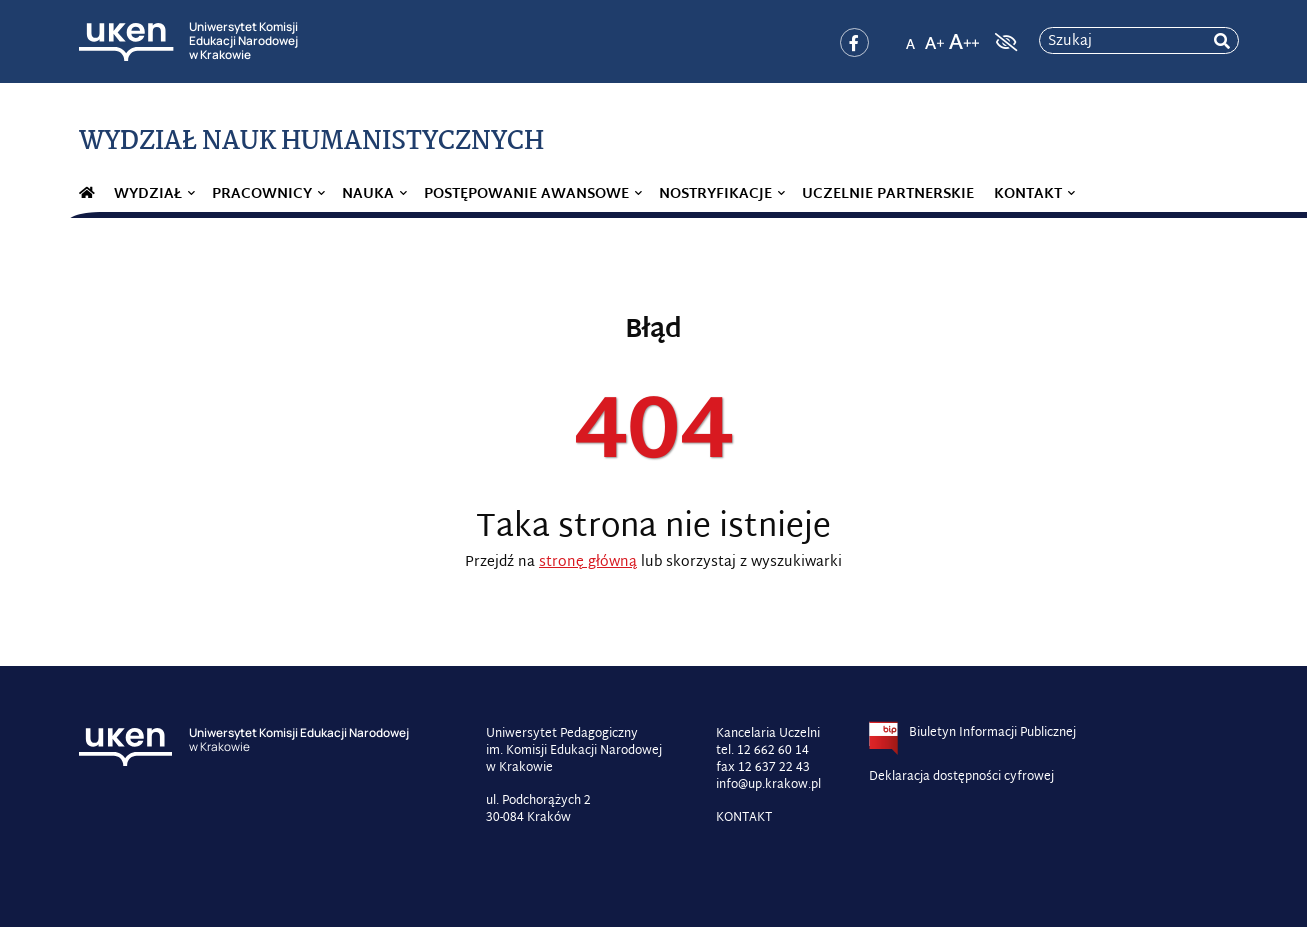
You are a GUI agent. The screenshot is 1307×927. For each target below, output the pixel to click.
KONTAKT (744, 818)
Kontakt (1028, 194)
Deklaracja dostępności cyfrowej (961, 777)
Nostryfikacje (715, 194)
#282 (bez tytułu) (86, 195)
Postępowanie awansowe (526, 194)
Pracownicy (262, 194)
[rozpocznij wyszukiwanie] (1222, 41)
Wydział (148, 194)
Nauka (368, 194)
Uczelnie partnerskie (888, 194)
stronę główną (588, 562)
